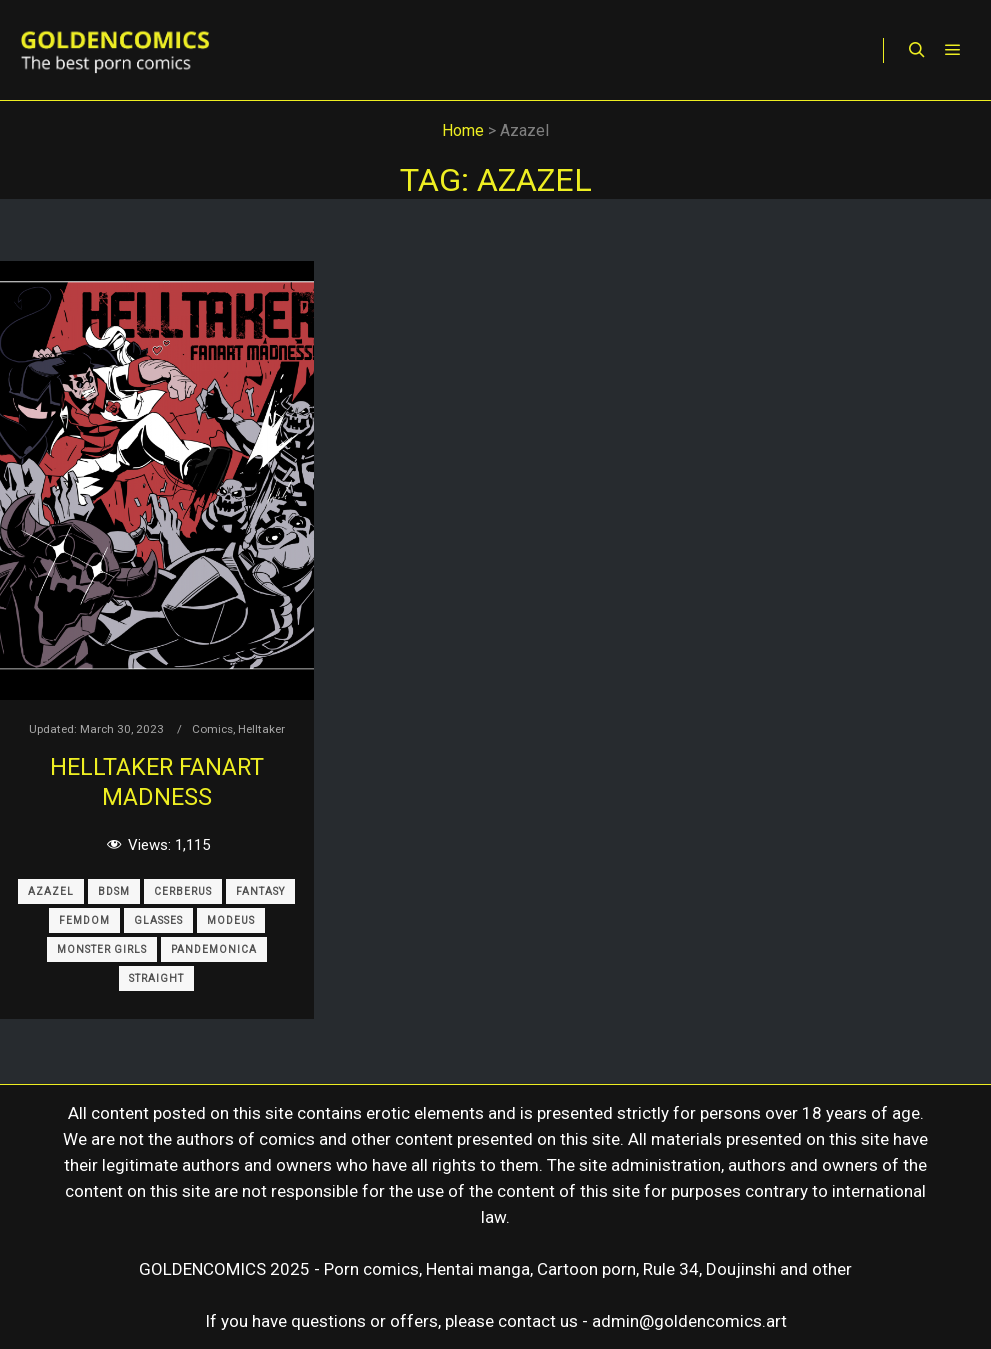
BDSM (114, 891)
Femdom (84, 920)
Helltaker (261, 729)
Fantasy (260, 891)
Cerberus (183, 891)
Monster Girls (102, 949)
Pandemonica (214, 949)
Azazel (51, 891)
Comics (212, 729)
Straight (156, 978)
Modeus (231, 920)
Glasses (158, 920)
